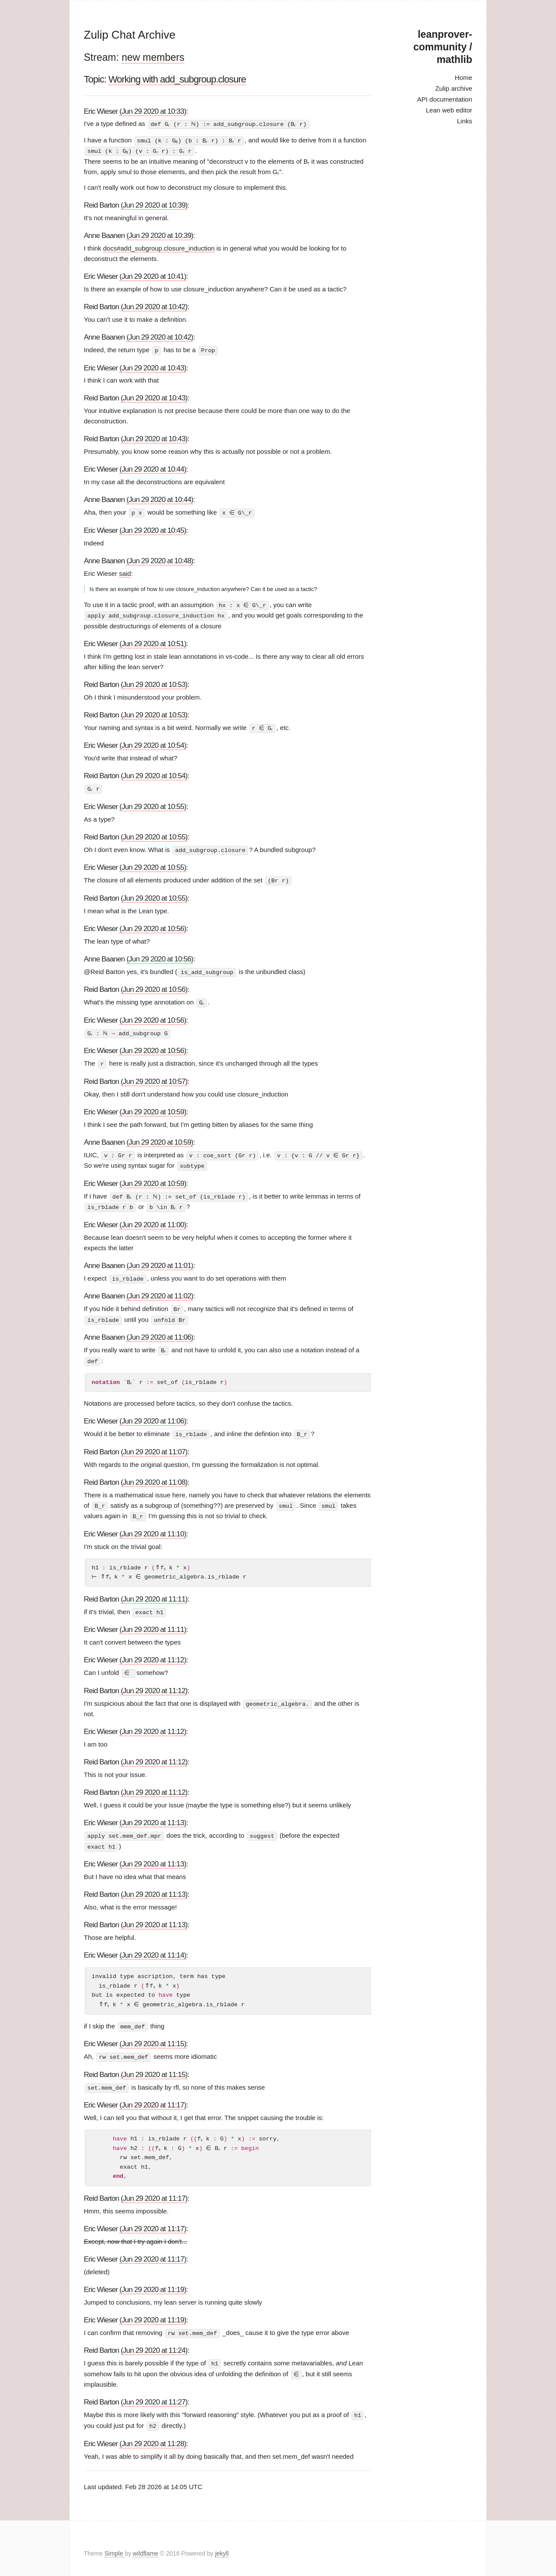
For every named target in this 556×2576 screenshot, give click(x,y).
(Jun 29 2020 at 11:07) (154, 1445)
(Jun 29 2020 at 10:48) (159, 559)
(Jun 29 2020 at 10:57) (154, 1077)
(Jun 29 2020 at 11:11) (154, 1592)
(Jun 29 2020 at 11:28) (152, 2433)
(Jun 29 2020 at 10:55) (152, 804)
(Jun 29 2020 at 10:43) (152, 367)
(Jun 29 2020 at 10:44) (152, 468)
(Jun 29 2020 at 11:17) (152, 2096)
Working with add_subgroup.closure (177, 79)
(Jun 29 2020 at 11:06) (159, 1332)
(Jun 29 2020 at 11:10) (152, 1527)
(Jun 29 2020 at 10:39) (154, 204)
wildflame (145, 2543)
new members (153, 57)
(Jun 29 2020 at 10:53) (154, 683)
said (125, 572)
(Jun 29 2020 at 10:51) (152, 642)
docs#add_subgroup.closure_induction (159, 247)
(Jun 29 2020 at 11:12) (152, 1653)
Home (463, 77)
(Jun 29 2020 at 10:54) (152, 744)
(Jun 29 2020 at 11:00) (152, 1220)
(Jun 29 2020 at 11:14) (152, 1947)
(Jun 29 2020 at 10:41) (152, 275)
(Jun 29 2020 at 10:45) (152, 529)
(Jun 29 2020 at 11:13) (152, 1815)
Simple (114, 2543)
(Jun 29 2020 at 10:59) (152, 1108)
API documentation (444, 99)
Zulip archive (453, 88)
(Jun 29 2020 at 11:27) (154, 2392)
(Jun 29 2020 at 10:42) (154, 306)
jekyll (221, 2543)
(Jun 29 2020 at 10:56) (152, 925)
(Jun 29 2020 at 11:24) (154, 2341)
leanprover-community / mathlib (443, 47)
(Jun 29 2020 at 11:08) (154, 1476)
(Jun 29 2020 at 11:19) (152, 2280)
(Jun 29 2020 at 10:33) (152, 111)
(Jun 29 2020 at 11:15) (152, 2035)
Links (464, 121)
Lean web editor (449, 110)
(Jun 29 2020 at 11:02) (159, 1291)
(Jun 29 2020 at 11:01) (159, 1261)
